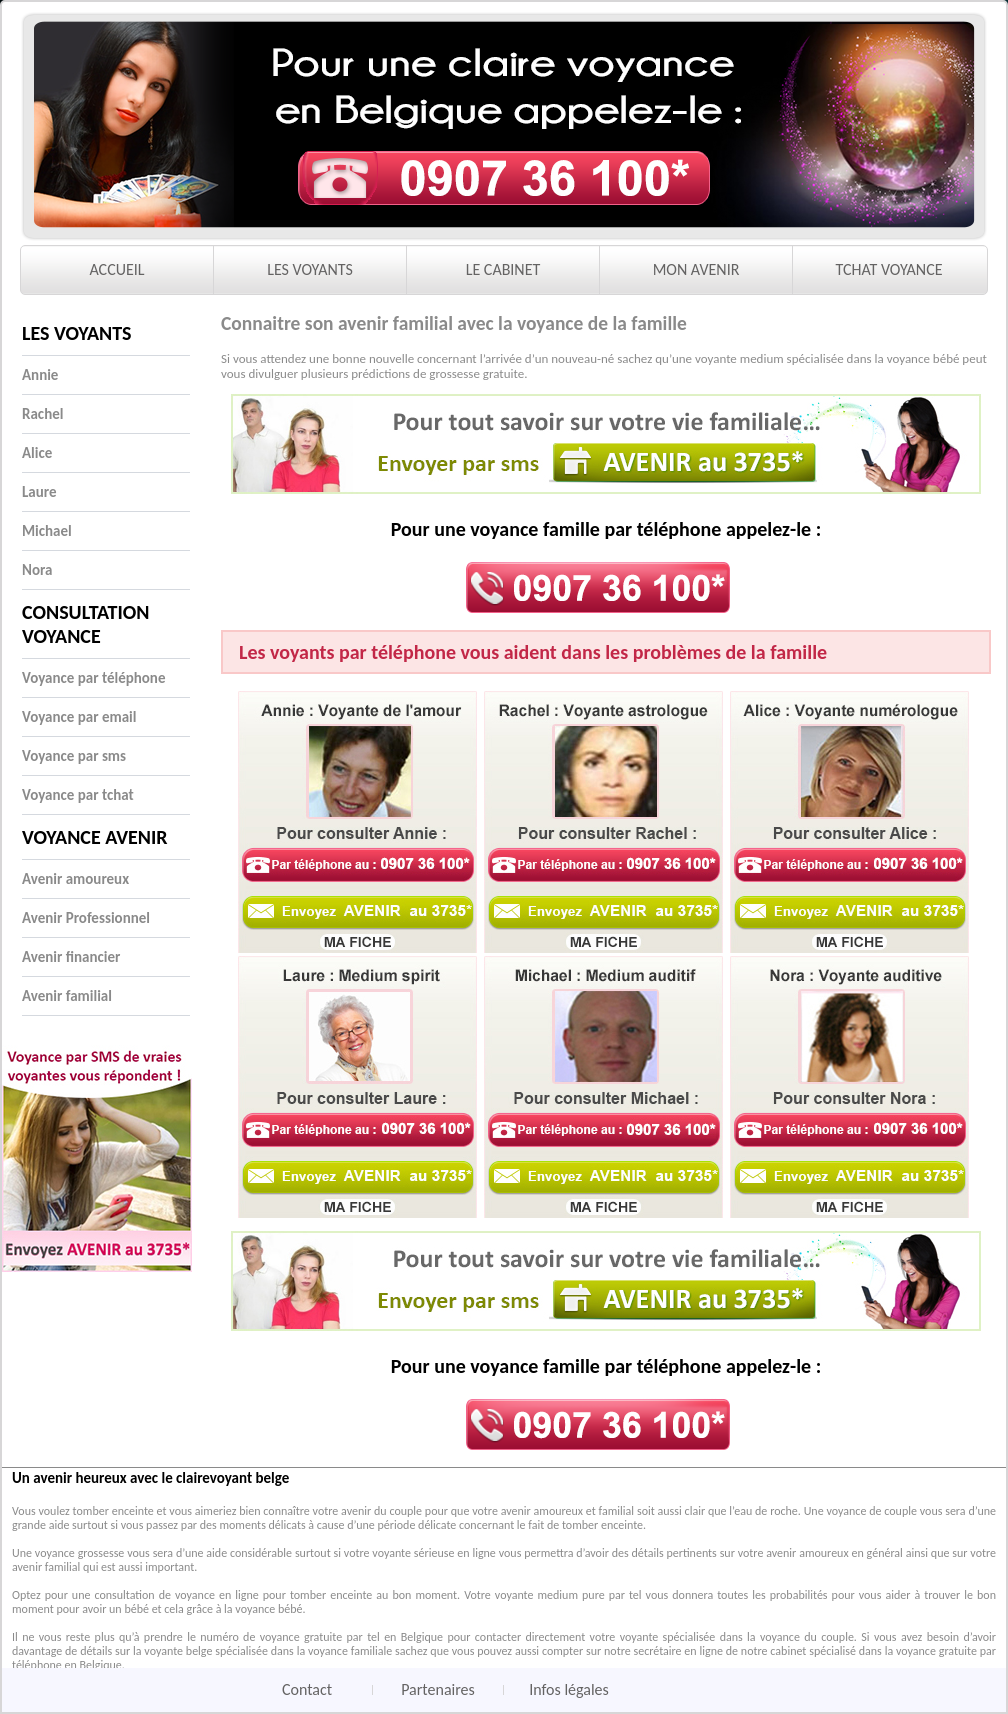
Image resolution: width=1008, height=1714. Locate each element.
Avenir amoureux (75, 879)
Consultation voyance (85, 624)
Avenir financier (71, 957)
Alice (37, 453)
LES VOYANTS (310, 269)
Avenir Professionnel (86, 918)
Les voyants (77, 333)
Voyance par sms (74, 756)
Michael (47, 531)
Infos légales (569, 1690)
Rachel (42, 414)
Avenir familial (67, 996)
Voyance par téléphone (93, 678)
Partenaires (438, 1690)
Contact (307, 1690)
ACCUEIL (116, 269)
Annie (40, 375)
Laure (39, 492)
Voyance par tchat (78, 795)
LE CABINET (503, 269)
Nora (37, 570)
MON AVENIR (696, 269)
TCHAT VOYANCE (889, 269)
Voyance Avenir (95, 837)
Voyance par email (79, 717)
